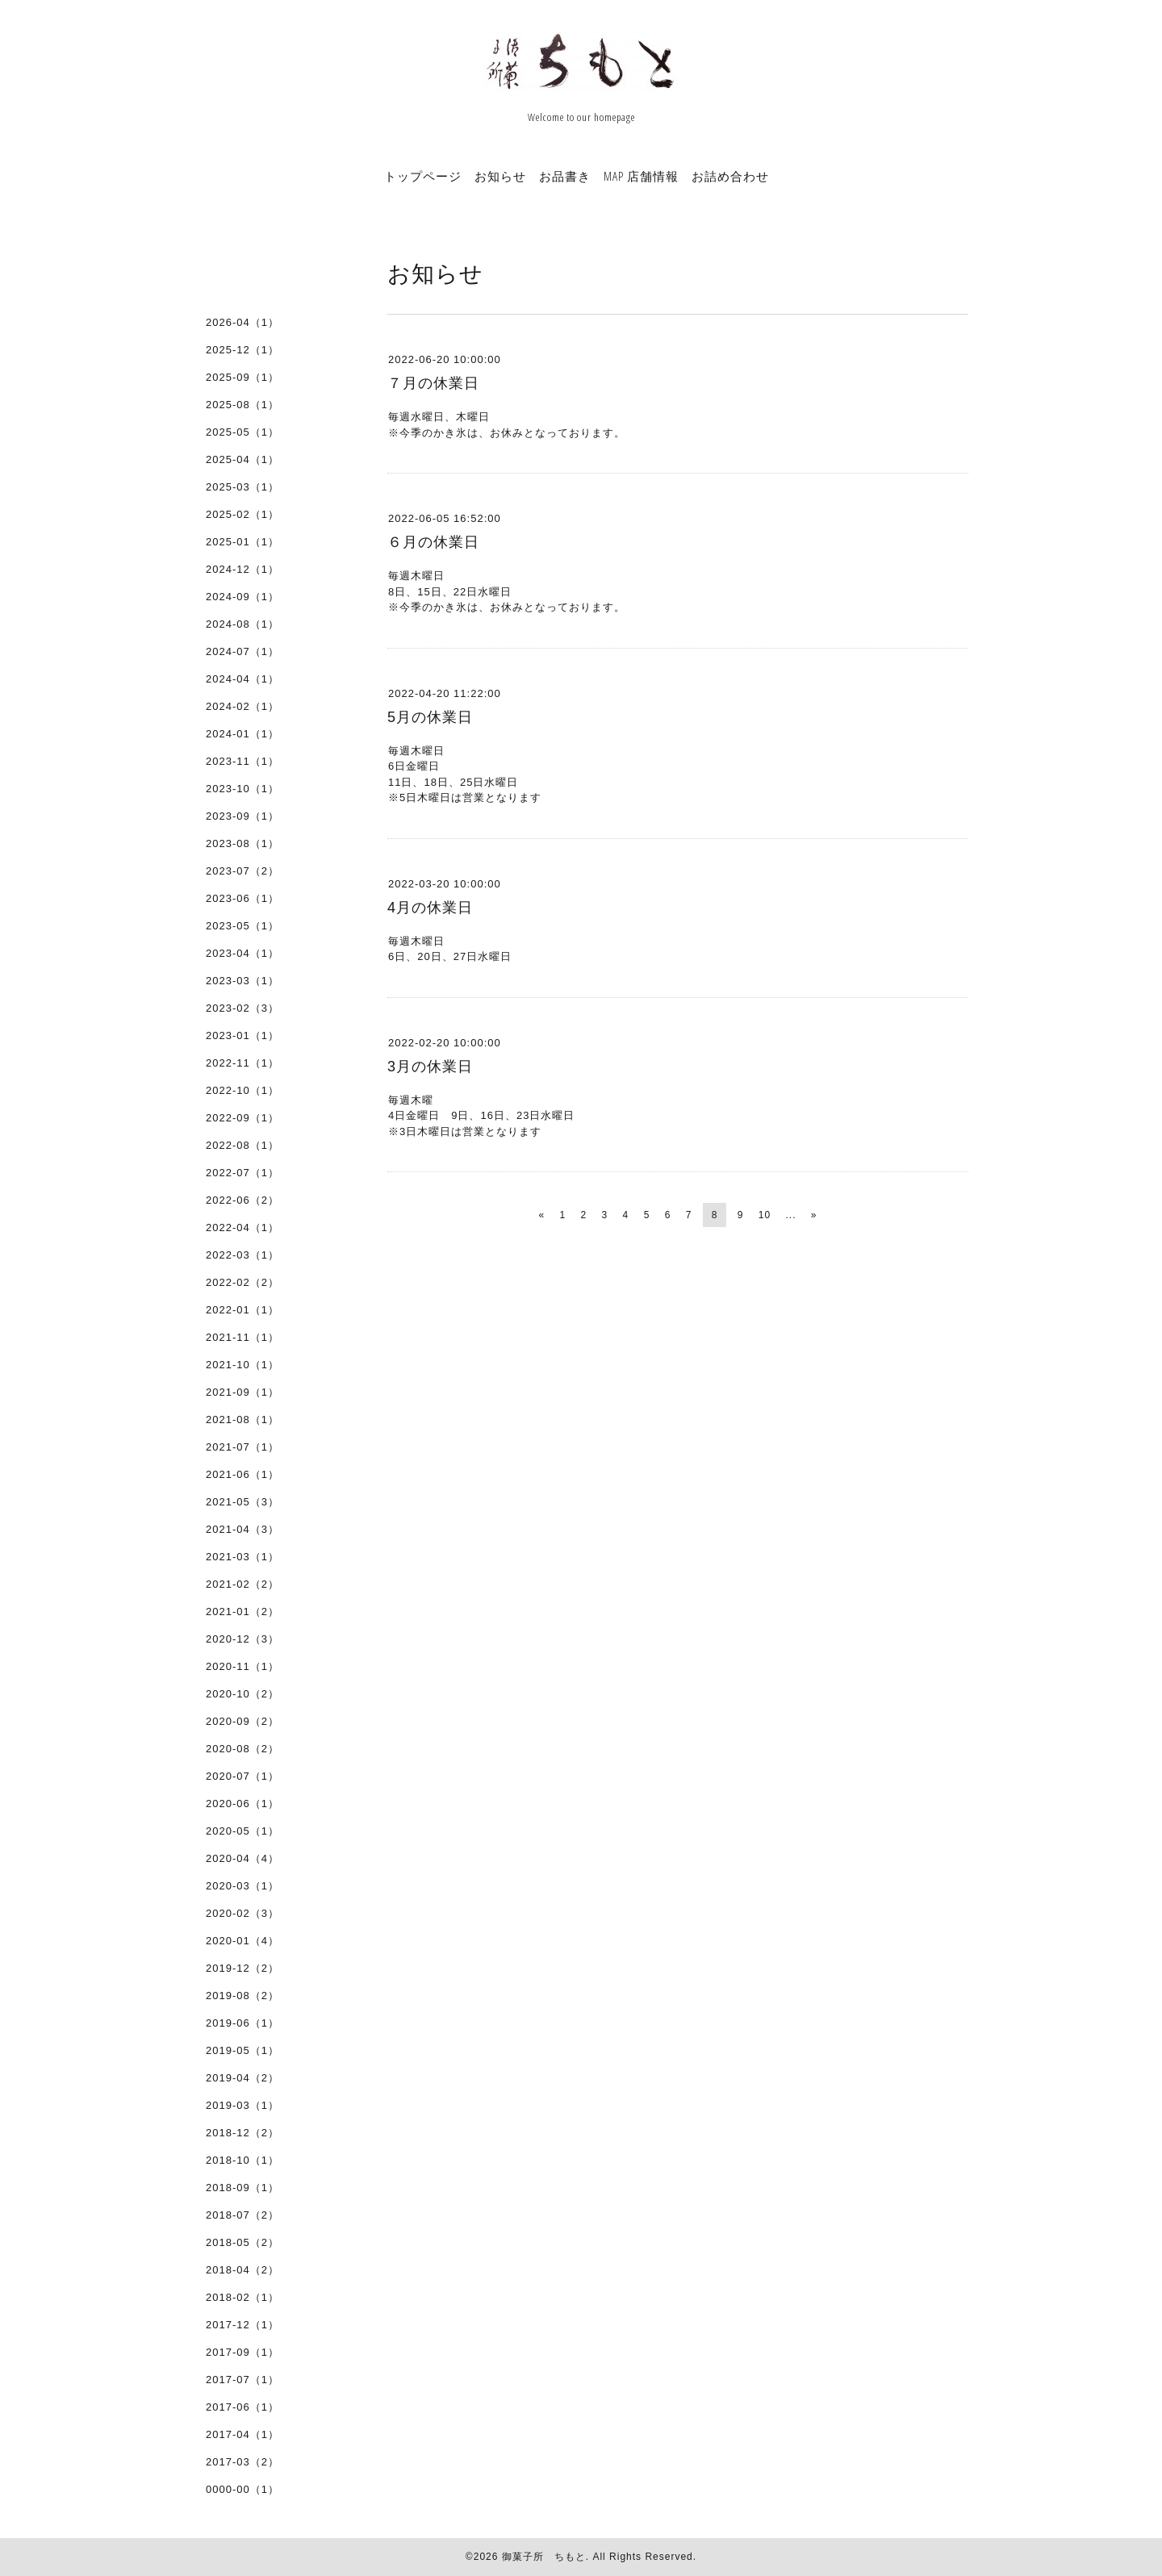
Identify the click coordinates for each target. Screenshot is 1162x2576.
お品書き (565, 176)
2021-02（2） (242, 1584)
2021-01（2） (242, 1611)
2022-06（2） (242, 1200)
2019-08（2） (242, 1995)
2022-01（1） (242, 1310)
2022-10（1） (242, 1090)
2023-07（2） (242, 871)
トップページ (423, 176)
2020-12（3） (242, 1639)
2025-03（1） (242, 487)
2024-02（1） (242, 706)
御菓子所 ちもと (544, 2556)
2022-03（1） (242, 1255)
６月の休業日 (433, 542)
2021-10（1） (242, 1365)
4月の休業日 (430, 908)
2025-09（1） (242, 377)
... (790, 1215)
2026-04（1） (242, 322)
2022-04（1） (242, 1227)
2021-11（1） (242, 1337)
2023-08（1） (242, 843)
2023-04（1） (242, 953)
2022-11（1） (242, 1063)
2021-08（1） (242, 1419)
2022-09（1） (242, 1118)
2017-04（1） (242, 2434)
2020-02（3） (242, 1913)
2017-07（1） (242, 2380)
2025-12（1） (242, 350)
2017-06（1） (242, 2407)
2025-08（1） (242, 405)
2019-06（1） (242, 2023)
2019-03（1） (242, 2105)
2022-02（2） (242, 1282)
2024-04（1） (242, 679)
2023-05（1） (242, 926)
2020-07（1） (242, 1776)
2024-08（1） (242, 624)
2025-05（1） (242, 432)
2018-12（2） (242, 2133)
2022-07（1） (242, 1173)
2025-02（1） (242, 514)
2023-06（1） (242, 898)
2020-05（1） (242, 1831)
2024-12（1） (242, 569)
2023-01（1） (242, 1035)
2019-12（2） (242, 1968)
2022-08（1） (242, 1145)
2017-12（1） (242, 2325)
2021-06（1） (242, 1474)
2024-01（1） (242, 734)
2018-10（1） (242, 2160)
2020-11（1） (242, 1666)
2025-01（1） (242, 542)
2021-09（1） (242, 1392)
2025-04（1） (242, 459)
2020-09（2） (242, 1721)
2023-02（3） (242, 1008)
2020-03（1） (242, 1886)
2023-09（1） (242, 816)
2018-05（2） (242, 2242)
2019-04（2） (242, 2078)
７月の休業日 (433, 383)
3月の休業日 (430, 1066)
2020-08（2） (242, 1749)
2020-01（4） (242, 1941)
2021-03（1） (242, 1557)
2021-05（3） (242, 1502)
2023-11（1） (242, 761)
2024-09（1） (242, 597)
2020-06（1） (242, 1803)
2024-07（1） (242, 651)
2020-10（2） (242, 1694)
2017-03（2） (242, 2462)
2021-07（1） (242, 1447)
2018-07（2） (242, 2215)
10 (765, 1215)
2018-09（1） (242, 2187)
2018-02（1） (242, 2297)
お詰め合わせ (730, 176)
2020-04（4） (242, 1858)
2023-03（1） (242, 981)
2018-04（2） (242, 2270)
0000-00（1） (242, 2489)
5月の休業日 (430, 717)
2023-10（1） (242, 789)
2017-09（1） (242, 2352)
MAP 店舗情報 (641, 176)
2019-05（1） (242, 2050)
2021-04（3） (242, 1529)
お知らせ (500, 176)
